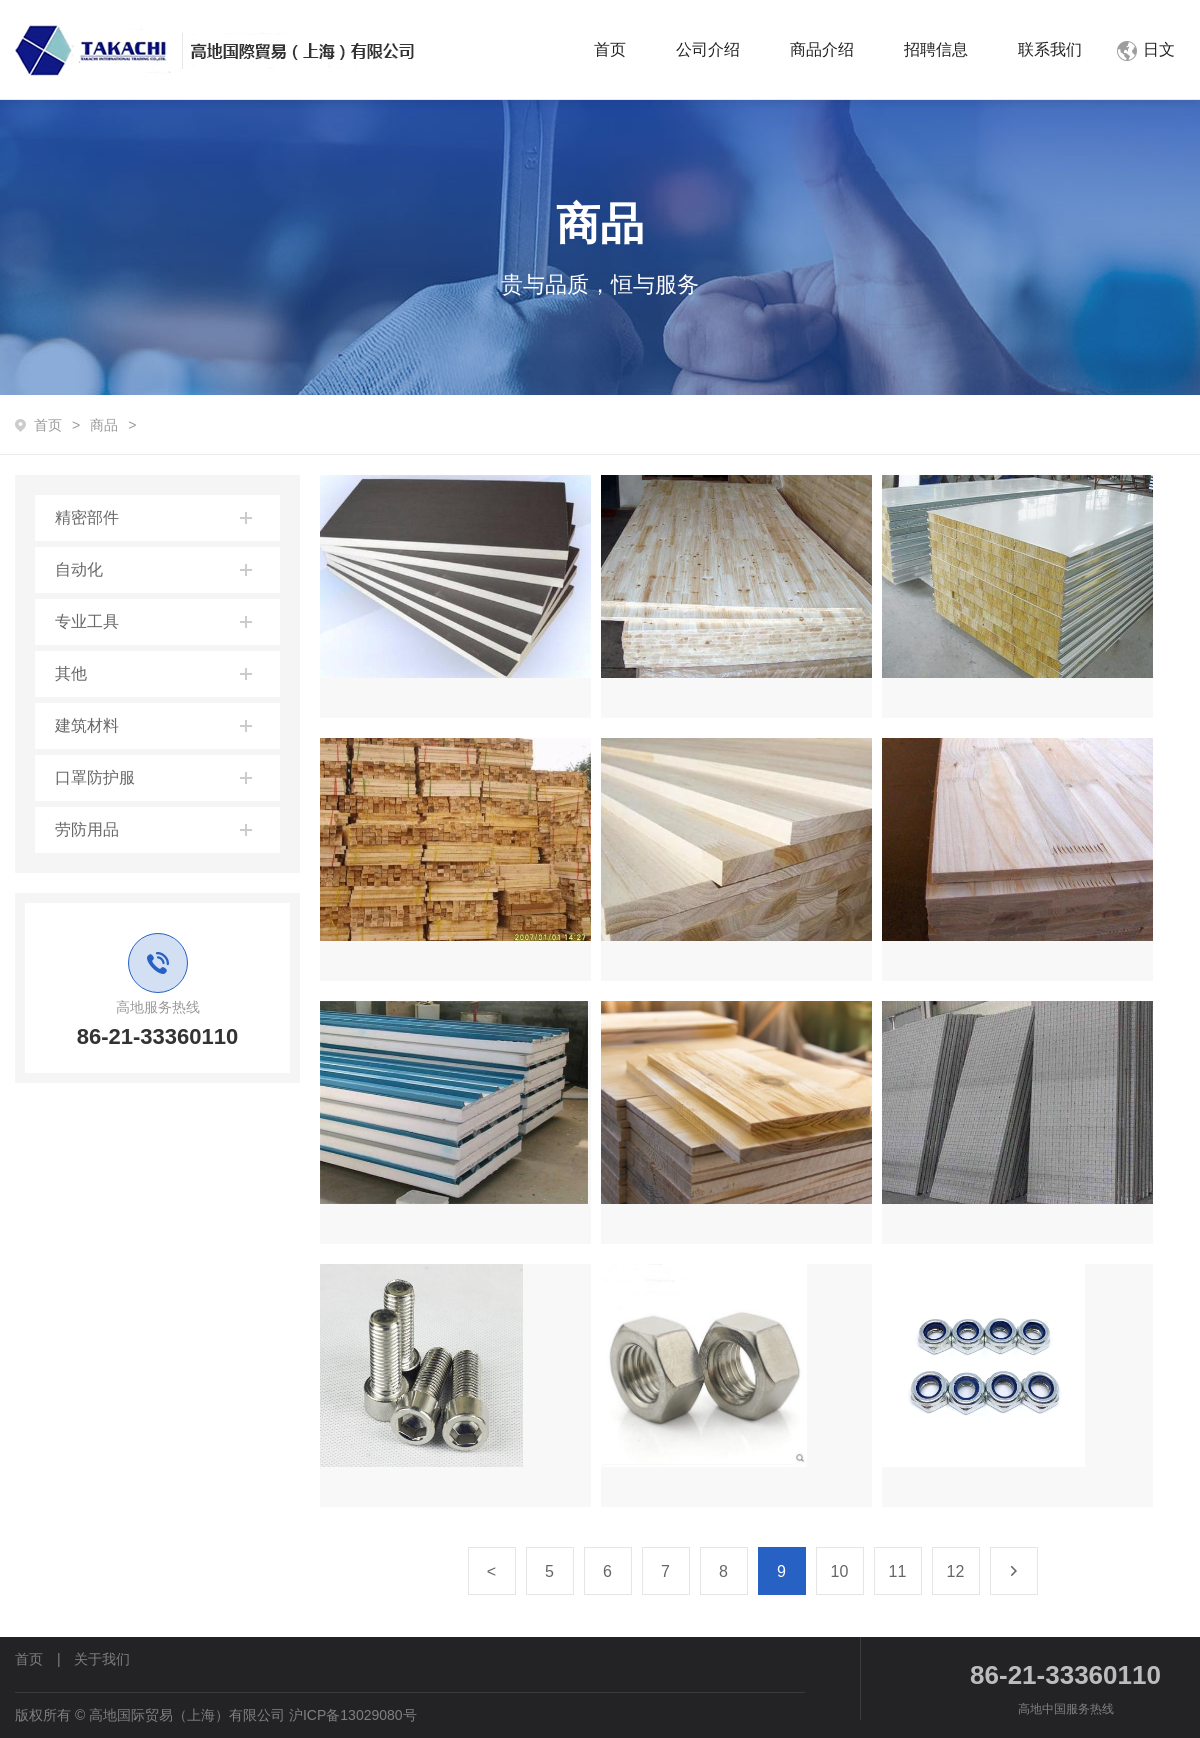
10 (840, 1571)
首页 (610, 49)
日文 (1146, 49)
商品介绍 (822, 49)
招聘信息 (936, 49)
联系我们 (1050, 49)
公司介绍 (708, 49)
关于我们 (102, 1659)
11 (898, 1571)
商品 (104, 425)
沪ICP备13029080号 (353, 1715)
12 (956, 1571)
